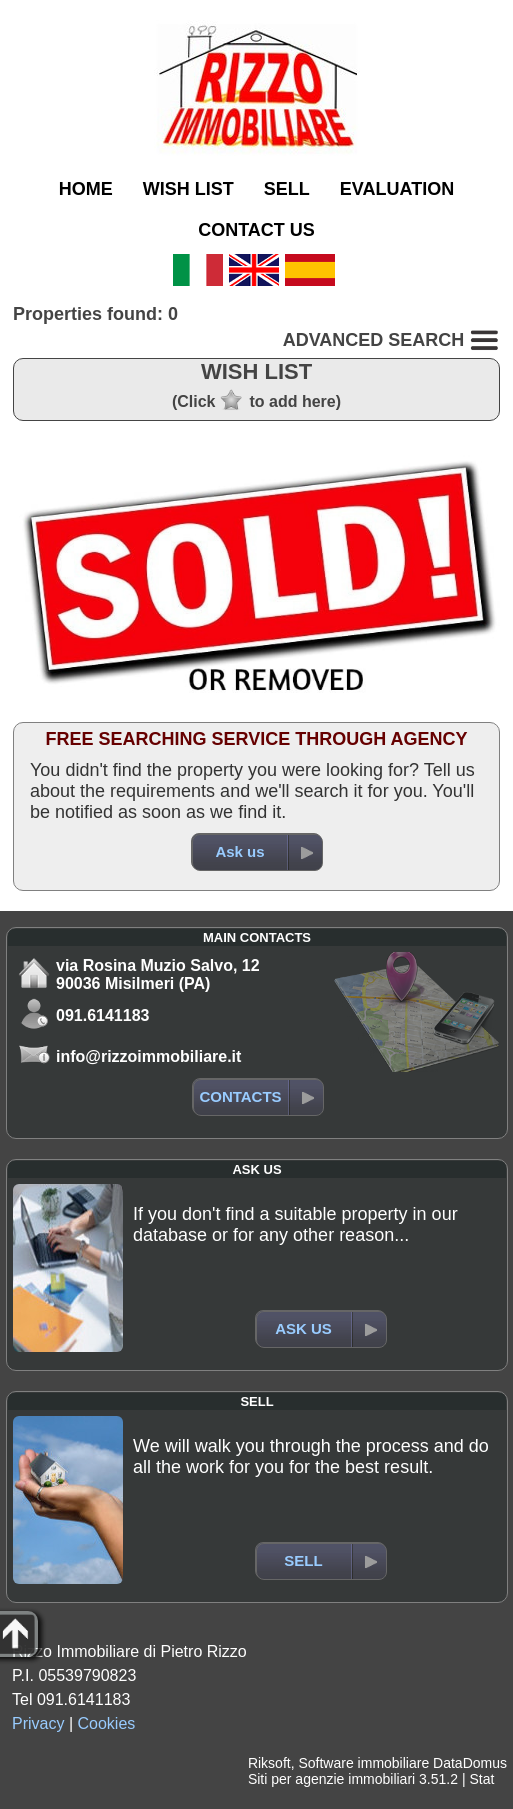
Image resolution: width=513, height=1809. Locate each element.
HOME (86, 189)
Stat (481, 1779)
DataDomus (470, 1763)
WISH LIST (188, 189)
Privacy (38, 1723)
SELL (287, 189)
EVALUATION (397, 189)
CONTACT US (256, 230)
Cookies (107, 1723)
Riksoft (269, 1763)
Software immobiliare (363, 1763)
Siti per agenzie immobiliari (331, 1779)
